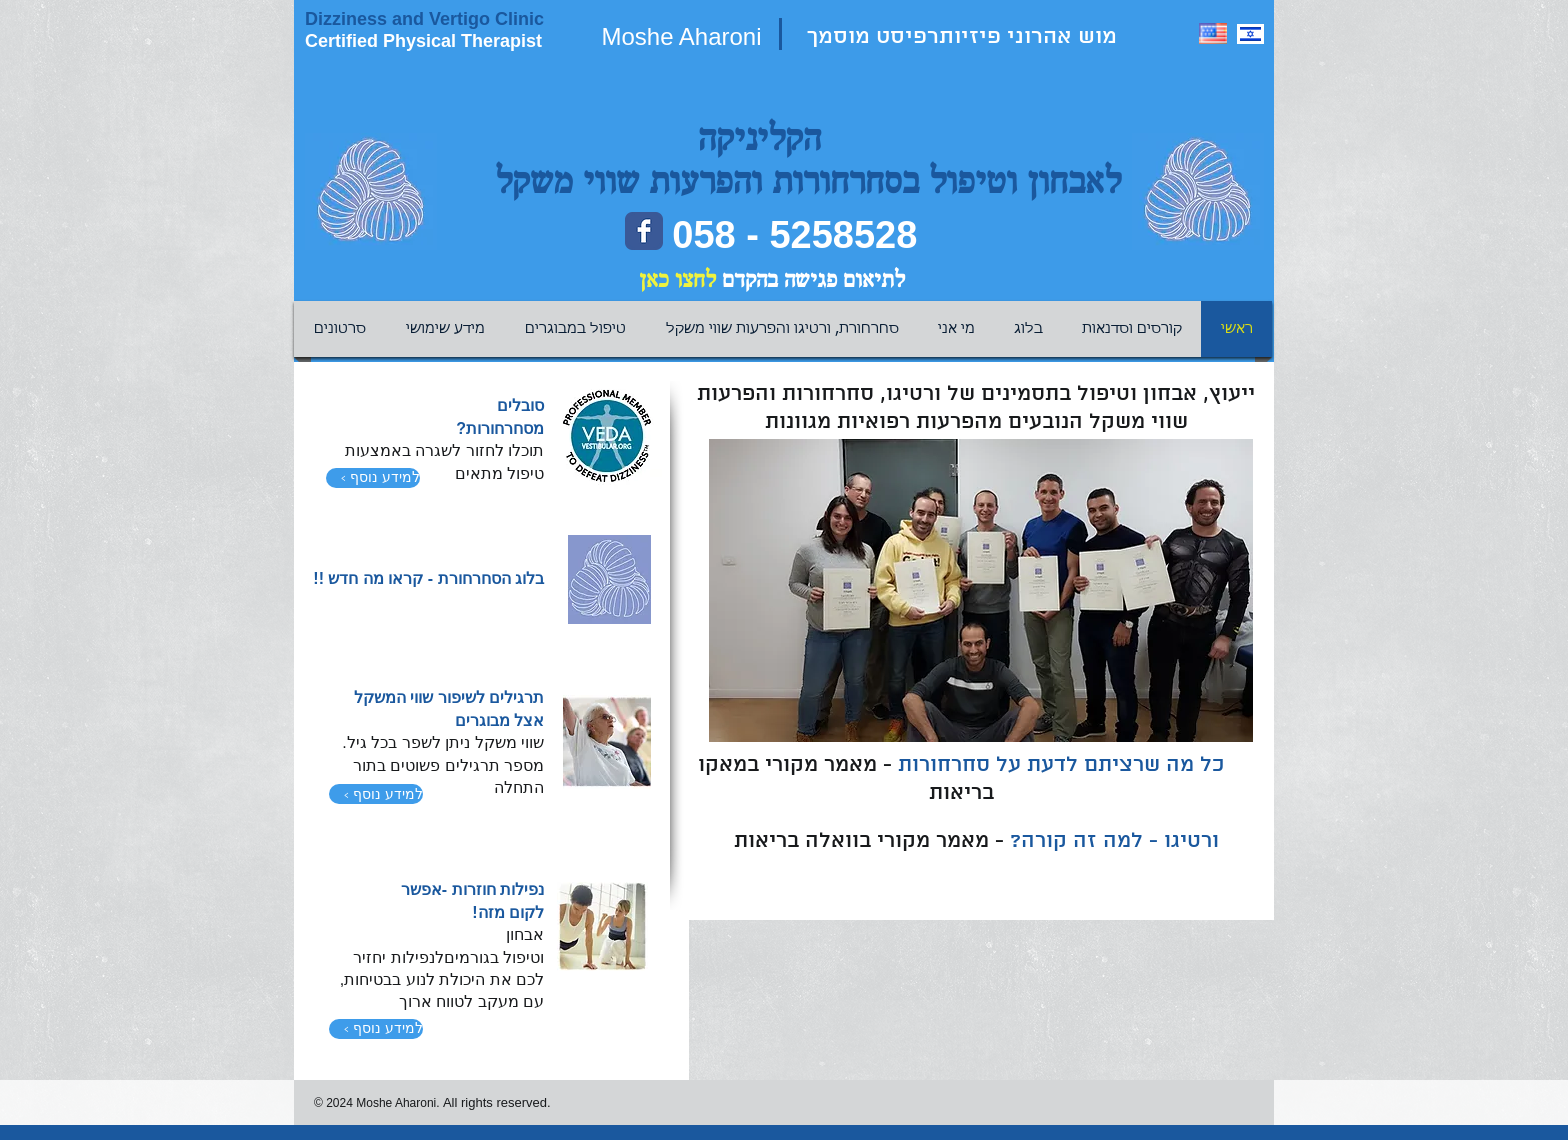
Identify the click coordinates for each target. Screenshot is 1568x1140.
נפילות (520, 889)
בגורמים (473, 957)
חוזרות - (469, 889)
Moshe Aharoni (681, 36)
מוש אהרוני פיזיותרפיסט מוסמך (965, 37)
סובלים (520, 405)
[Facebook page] (644, 231)
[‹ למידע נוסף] (373, 478)
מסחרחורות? (500, 428)
